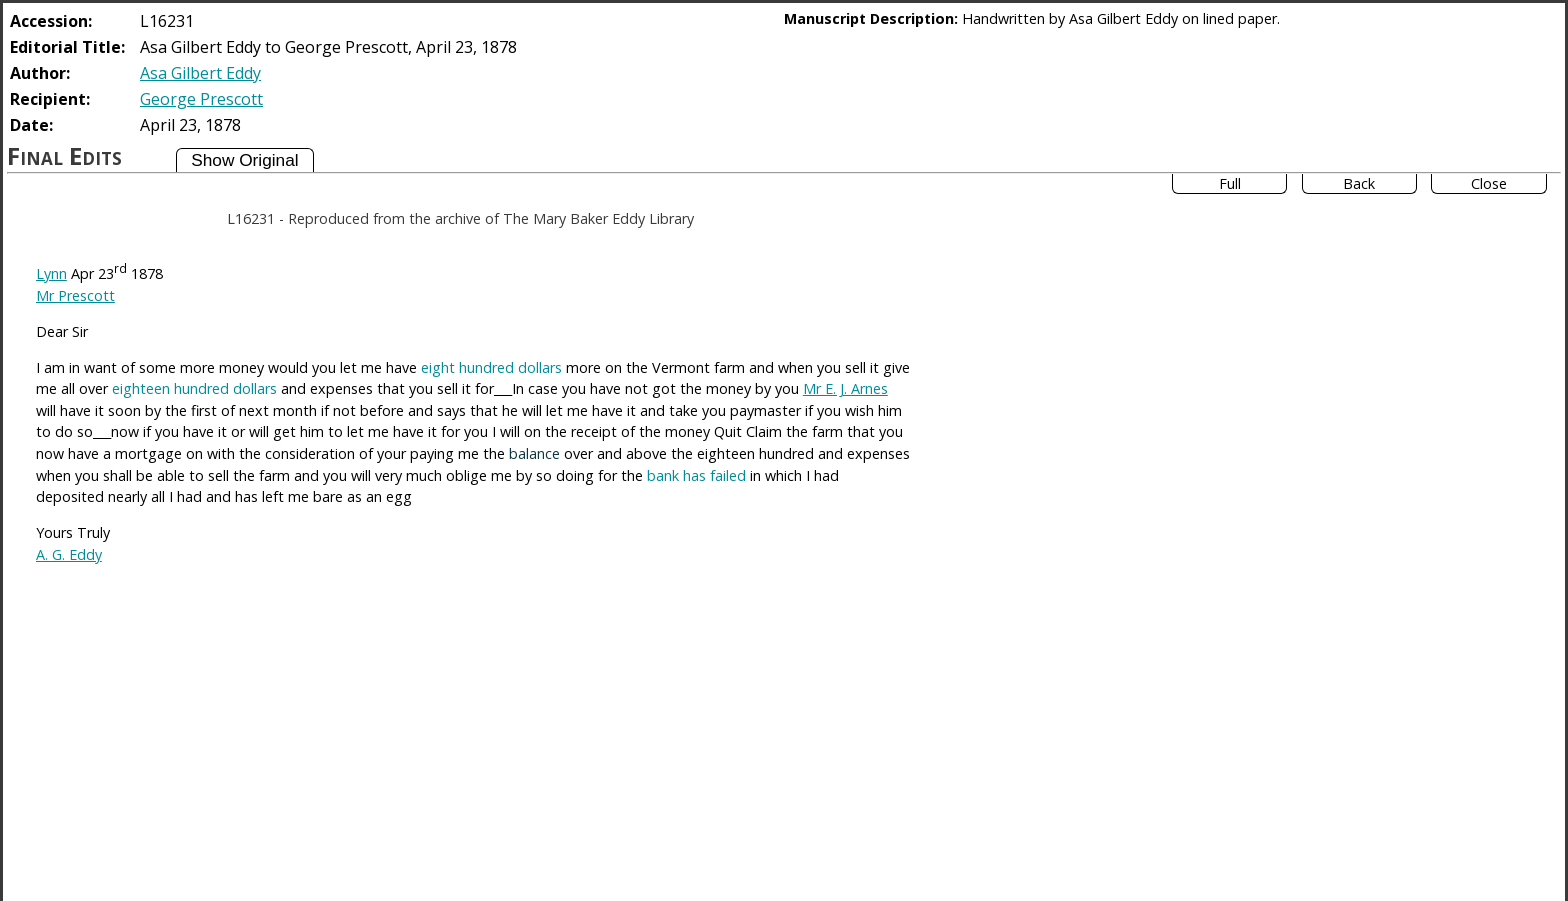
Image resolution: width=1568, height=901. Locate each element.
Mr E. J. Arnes (845, 388)
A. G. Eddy (69, 554)
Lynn (51, 273)
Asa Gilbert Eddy (200, 73)
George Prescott (201, 99)
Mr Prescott (75, 295)
